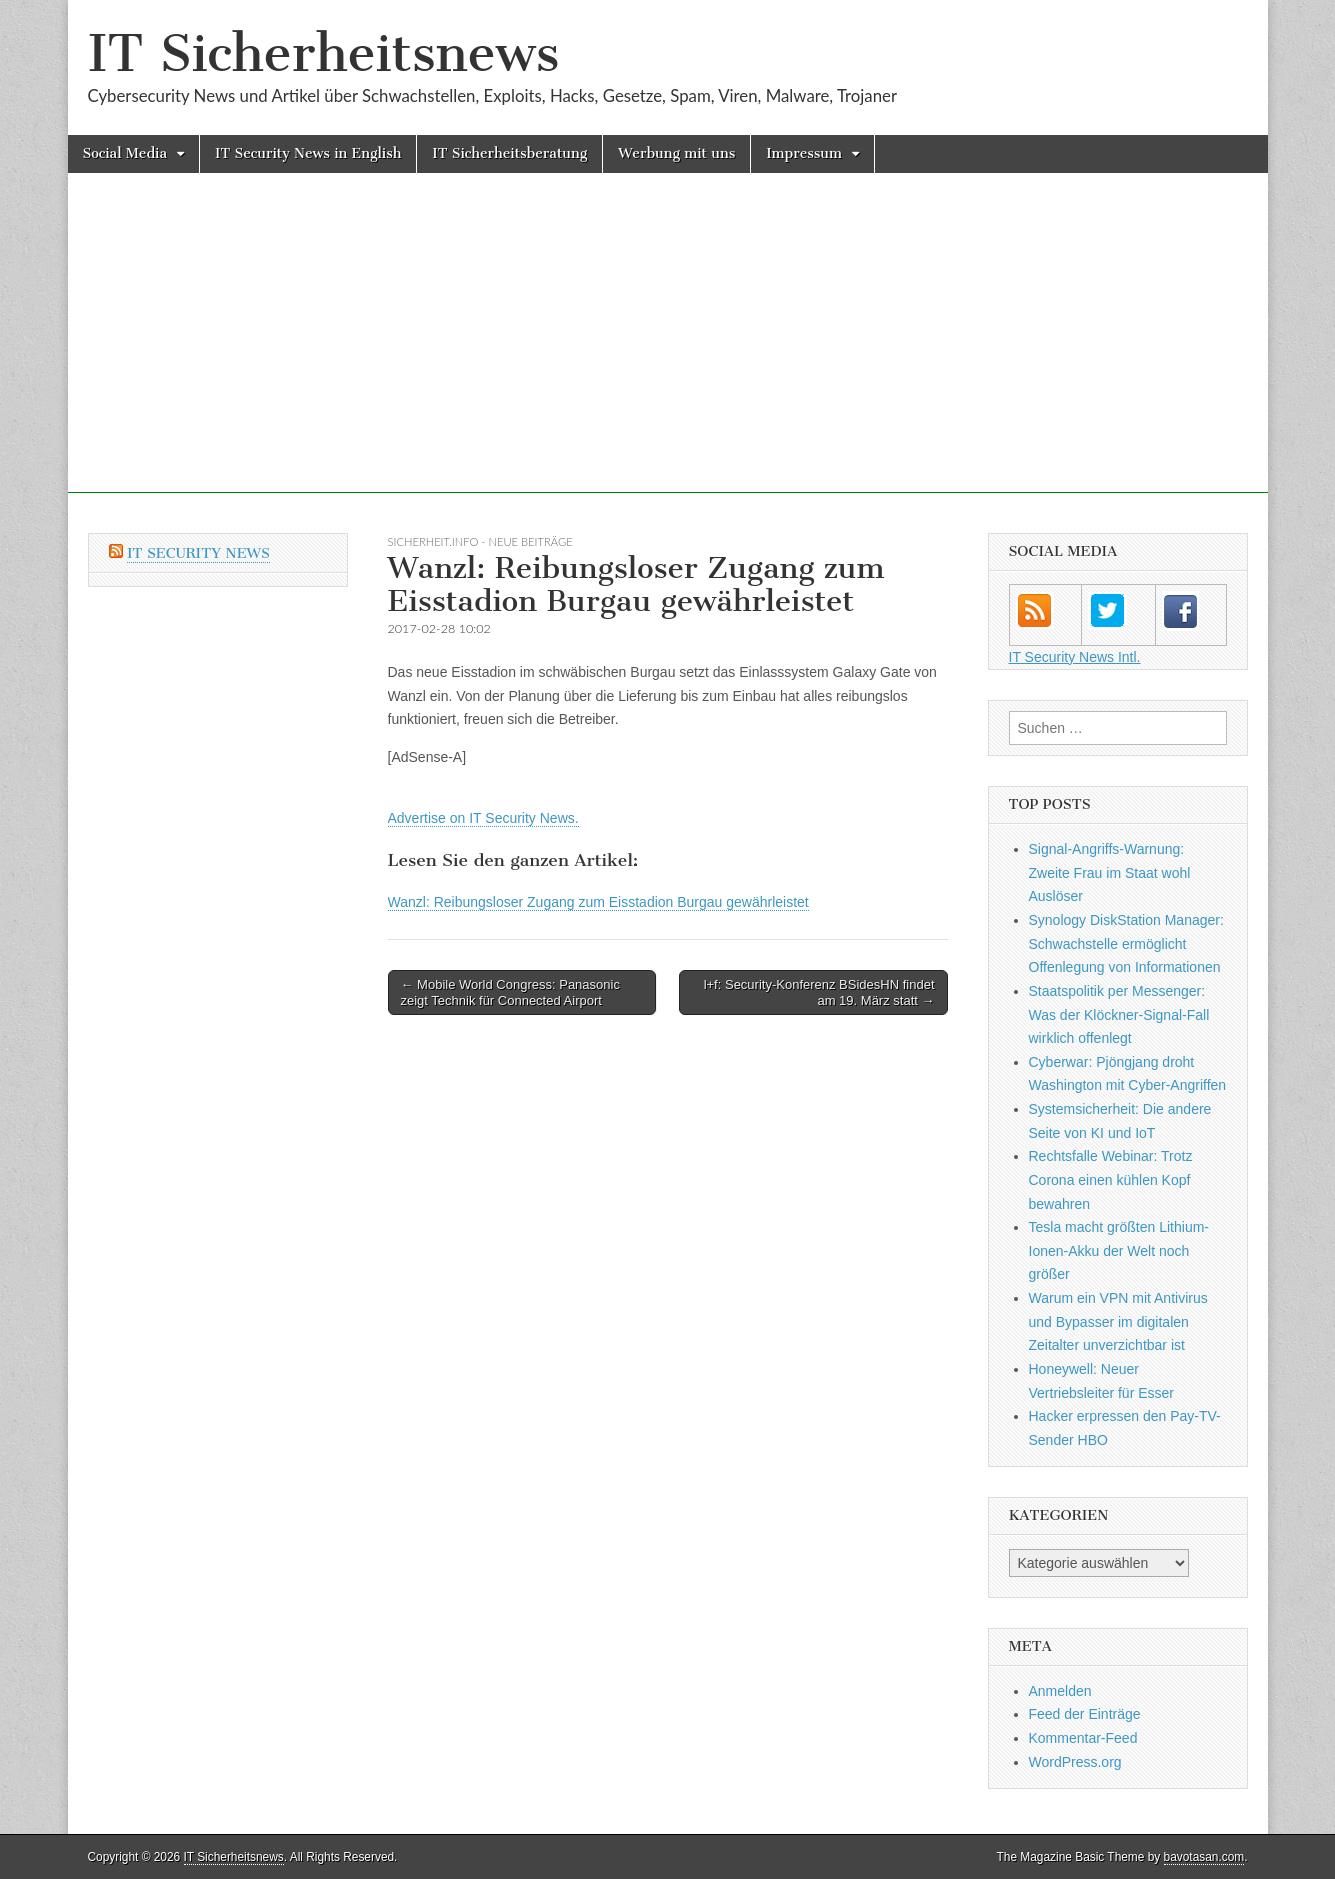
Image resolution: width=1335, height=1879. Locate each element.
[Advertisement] (668, 353)
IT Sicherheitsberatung (509, 153)
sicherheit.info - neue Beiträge (480, 541)
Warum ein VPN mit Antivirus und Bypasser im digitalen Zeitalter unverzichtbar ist (1118, 1321)
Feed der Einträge (1085, 1714)
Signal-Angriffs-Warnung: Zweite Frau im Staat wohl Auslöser (1110, 872)
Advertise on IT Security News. (483, 818)
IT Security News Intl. (1075, 657)
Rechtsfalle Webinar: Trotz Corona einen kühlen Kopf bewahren (1111, 1179)
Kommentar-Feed (1083, 1738)
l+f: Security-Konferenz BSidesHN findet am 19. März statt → (819, 992)
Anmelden (1060, 1691)
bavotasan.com (1204, 1857)
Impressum (804, 153)
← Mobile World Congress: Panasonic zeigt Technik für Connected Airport (510, 992)
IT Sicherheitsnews (324, 53)
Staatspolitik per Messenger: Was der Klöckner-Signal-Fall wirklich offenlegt (1119, 1014)
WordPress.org (1075, 1762)
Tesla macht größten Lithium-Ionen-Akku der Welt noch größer (1119, 1250)
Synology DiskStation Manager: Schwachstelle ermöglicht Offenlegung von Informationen (1126, 943)
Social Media (125, 153)
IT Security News (198, 553)
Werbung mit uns (676, 153)
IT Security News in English (308, 153)
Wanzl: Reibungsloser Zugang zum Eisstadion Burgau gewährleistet (598, 902)
